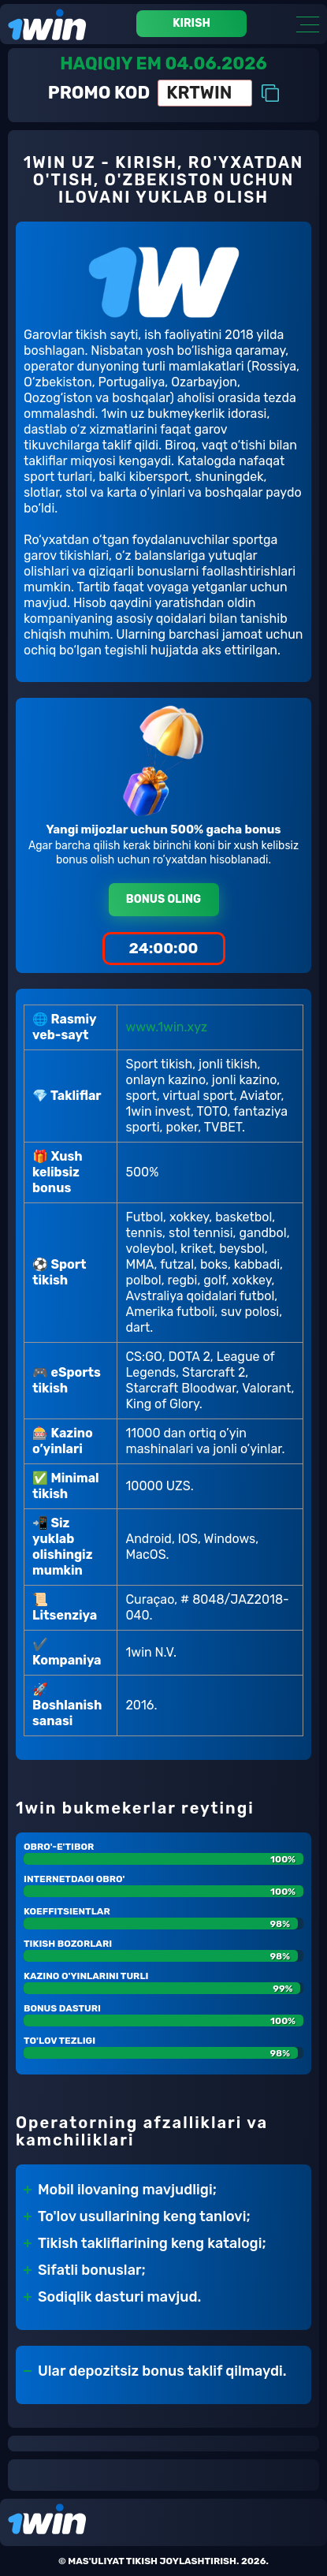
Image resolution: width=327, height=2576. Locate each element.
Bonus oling (163, 899)
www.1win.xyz (166, 1027)
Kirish (191, 23)
